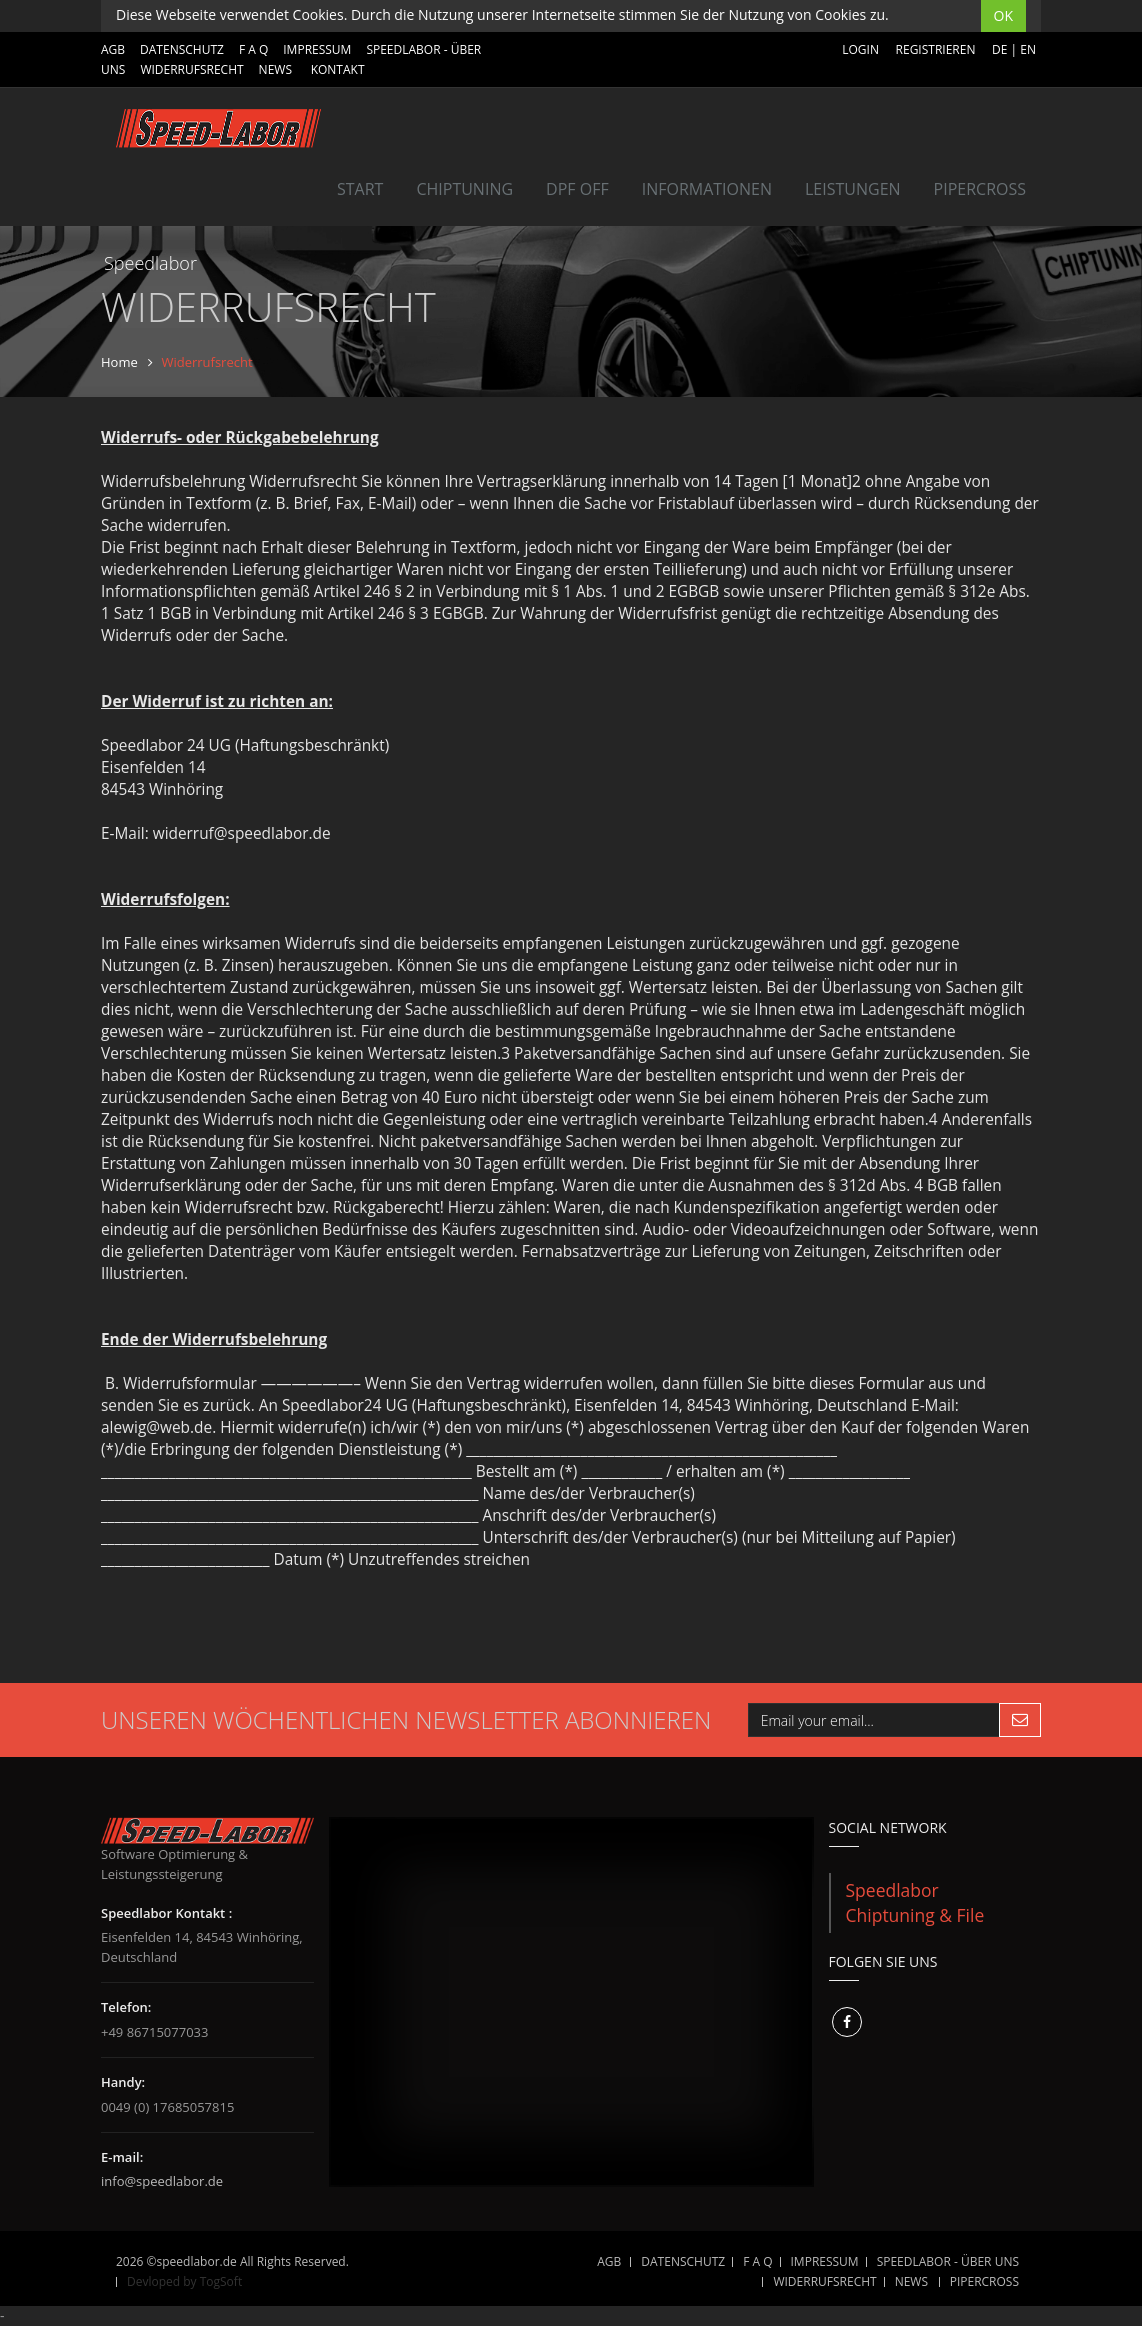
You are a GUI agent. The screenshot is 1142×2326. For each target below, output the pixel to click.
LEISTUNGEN (853, 189)
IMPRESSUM (317, 49)
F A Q (253, 49)
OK (1003, 15)
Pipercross (980, 189)
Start (360, 189)
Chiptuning (464, 189)
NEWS (275, 69)
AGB (113, 49)
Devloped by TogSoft (184, 2281)
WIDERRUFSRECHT (191, 69)
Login (860, 49)
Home (119, 362)
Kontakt (338, 69)
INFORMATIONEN (707, 189)
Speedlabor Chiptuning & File (915, 1902)
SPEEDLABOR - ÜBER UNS (948, 2261)
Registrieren (936, 49)
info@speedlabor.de (162, 2181)
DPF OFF (577, 189)
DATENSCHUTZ (182, 49)
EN (1028, 49)
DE (999, 49)
